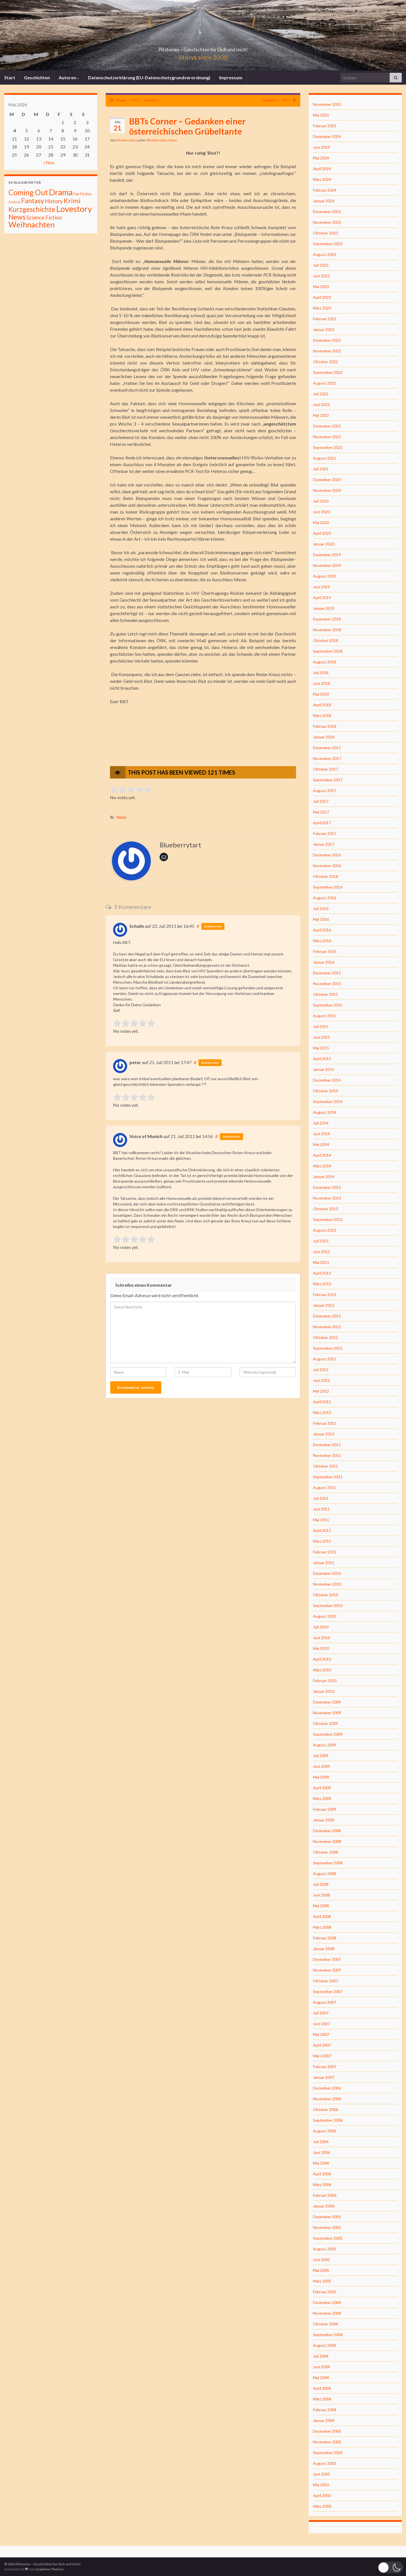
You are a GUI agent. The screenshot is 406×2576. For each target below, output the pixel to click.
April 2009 (322, 1787)
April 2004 (322, 2388)
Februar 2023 (324, 318)
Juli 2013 (320, 1240)
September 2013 (328, 1219)
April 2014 (322, 1155)
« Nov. (49, 162)
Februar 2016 (324, 951)
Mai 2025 (321, 115)
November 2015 (327, 983)
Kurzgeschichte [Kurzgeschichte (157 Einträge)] (31, 209)
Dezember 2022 (327, 340)
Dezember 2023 (327, 211)
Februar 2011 (324, 1551)
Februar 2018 (324, 726)
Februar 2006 (324, 2195)
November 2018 (327, 629)
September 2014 (328, 1101)
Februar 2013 (324, 1294)
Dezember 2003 (327, 2431)
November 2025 (327, 104)
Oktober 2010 (325, 1594)
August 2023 (324, 254)
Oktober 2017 (325, 769)
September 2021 (328, 447)
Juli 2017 (320, 801)
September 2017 (328, 779)
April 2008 (322, 1916)
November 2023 (327, 222)
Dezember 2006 (327, 2088)
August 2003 (324, 2463)
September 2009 (328, 1734)
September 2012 (328, 1348)
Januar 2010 (323, 1691)
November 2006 (327, 2098)
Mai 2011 (321, 1519)
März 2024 (322, 179)
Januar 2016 (323, 962)
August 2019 (324, 576)
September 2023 (328, 243)
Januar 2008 (323, 1948)
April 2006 (322, 2173)
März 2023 (322, 308)
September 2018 (328, 651)
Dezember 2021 (327, 426)
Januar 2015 (323, 1069)
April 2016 (322, 930)
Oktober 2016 (325, 876)
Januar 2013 (323, 1305)
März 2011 (322, 1541)
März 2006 (322, 2184)
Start (9, 77)
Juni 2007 (321, 2023)
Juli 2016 (320, 908)
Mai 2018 (321, 694)
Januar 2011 (323, 1562)
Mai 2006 (321, 2163)
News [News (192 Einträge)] (17, 217)
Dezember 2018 (327, 619)
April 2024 (322, 168)
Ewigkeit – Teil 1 (276, 100)
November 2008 (327, 1841)
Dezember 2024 (327, 136)
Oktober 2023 (325, 233)
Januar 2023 (323, 329)
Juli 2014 (320, 1123)
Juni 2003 (321, 2474)
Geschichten (37, 77)
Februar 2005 (324, 2291)
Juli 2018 (320, 672)
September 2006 (328, 2120)
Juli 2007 (320, 2013)
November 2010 (327, 1584)
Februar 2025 (324, 125)
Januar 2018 (323, 737)
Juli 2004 (320, 2356)
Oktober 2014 (325, 1090)
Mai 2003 (321, 2484)
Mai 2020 (321, 522)
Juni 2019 (321, 586)
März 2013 (322, 1283)
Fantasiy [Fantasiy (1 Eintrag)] (14, 202)
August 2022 (324, 383)
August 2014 (324, 1112)
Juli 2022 (320, 393)
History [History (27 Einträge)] (54, 201)
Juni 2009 (321, 1766)
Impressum (230, 77)
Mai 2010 (321, 1648)
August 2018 (324, 661)
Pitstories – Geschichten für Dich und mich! (203, 47)
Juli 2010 (320, 1626)
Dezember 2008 (327, 1830)
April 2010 (322, 1659)
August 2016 (324, 897)
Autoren (69, 77)
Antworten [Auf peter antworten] (210, 1062)
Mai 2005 (321, 2270)
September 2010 (328, 1605)
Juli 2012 (320, 1369)
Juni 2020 (321, 511)
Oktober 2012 (325, 1337)
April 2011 (322, 1530)
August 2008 (324, 1873)
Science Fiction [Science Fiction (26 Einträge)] (44, 217)
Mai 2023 (321, 286)
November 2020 (327, 490)
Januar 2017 (323, 844)
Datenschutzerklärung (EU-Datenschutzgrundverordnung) (149, 77)
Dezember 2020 (327, 479)
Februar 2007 (324, 2066)
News (173, 140)
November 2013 (327, 1198)
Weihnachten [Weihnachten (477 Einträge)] (31, 224)
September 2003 (328, 2452)
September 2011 (328, 1476)
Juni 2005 (321, 2259)
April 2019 (322, 597)
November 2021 (327, 436)
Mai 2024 (321, 157)
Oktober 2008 (325, 1852)
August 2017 (324, 790)
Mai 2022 (321, 415)
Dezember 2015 (327, 972)
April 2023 (322, 297)
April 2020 (322, 533)
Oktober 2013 (325, 1208)
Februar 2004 (324, 2409)
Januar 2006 (323, 2206)
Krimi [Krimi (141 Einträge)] (72, 201)
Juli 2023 (320, 265)
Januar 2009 (323, 1820)
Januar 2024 (323, 200)
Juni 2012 (321, 1380)
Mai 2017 (321, 812)
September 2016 (328, 887)
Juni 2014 (321, 1133)
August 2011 (324, 1487)
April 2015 (322, 1058)
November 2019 (327, 565)
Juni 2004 (321, 2366)
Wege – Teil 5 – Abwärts (137, 100)
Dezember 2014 (327, 1080)
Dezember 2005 (327, 2216)
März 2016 (322, 940)
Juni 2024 (321, 147)
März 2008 (322, 1927)
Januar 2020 (323, 543)
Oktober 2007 (325, 1980)
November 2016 (327, 865)
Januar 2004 (323, 2420)
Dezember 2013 (327, 1187)
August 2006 (324, 2130)
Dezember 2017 (327, 747)
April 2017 (322, 822)
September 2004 (328, 2334)
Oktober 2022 (325, 361)
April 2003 (322, 2495)
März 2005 (322, 2281)
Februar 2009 (324, 1809)
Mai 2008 (321, 1905)
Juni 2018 (321, 683)
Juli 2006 (320, 2141)
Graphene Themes (49, 2569)
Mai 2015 (321, 1047)
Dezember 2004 (327, 2302)
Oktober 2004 (325, 2323)
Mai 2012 (321, 1391)
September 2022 (328, 372)
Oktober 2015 (325, 994)
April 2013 (322, 1273)
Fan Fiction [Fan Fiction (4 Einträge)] (82, 194)
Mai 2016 (321, 919)
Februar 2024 (324, 190)
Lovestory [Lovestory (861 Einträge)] (74, 209)
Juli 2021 (320, 468)
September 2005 (328, 2238)
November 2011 (327, 1455)
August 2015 (324, 1015)
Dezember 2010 (327, 1573)
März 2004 (322, 2399)
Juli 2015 (320, 1026)
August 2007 (324, 2002)
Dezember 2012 (327, 1316)
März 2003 (322, 2506)
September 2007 (328, 1991)
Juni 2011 (321, 1509)
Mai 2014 (321, 1144)
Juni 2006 (321, 2152)
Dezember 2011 (327, 1444)
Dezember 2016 (327, 854)
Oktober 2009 (325, 1723)
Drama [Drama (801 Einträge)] (60, 192)
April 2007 (322, 2045)
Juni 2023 (321, 275)
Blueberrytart (126, 140)
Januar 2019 (323, 608)
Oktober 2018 (325, 640)
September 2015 (328, 1005)
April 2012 (322, 1401)
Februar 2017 (324, 833)
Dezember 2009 (327, 1702)
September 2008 (328, 1862)
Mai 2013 (321, 1262)
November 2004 (327, 2313)
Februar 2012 (324, 1423)
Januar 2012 (323, 1433)
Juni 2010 (321, 1637)
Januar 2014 (323, 1176)
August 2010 (324, 1616)
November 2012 (327, 1326)
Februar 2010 (324, 1680)
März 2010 (322, 1669)
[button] (390, 2567)
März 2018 (322, 715)
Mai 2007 (321, 2034)
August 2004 (324, 2345)
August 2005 (324, 2248)
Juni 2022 (321, 404)
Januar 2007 (323, 2077)
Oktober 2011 (325, 1466)
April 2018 (322, 704)
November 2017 (327, 758)
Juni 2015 (321, 1037)
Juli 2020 (320, 501)
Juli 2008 (320, 1884)
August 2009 (324, 1744)
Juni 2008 (321, 1895)
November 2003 (327, 2441)
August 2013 (324, 1230)
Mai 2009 (321, 1777)
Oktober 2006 (325, 2109)
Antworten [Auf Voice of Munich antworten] (231, 1136)
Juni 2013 (321, 1251)
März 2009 (322, 1798)
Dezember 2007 (327, 1959)
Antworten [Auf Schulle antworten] (213, 926)
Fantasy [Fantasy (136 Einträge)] (32, 201)
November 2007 (327, 1970)
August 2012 (324, 1358)
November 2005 (327, 2227)
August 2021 (324, 458)
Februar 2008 (324, 1937)
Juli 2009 (320, 1755)
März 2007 (322, 2055)
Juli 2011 (320, 1498)
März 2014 (322, 1165)
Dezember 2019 (327, 554)
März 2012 (322, 1412)
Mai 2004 (321, 2377)
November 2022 (327, 350)
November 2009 (327, 1712)
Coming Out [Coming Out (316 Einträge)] (28, 192)
